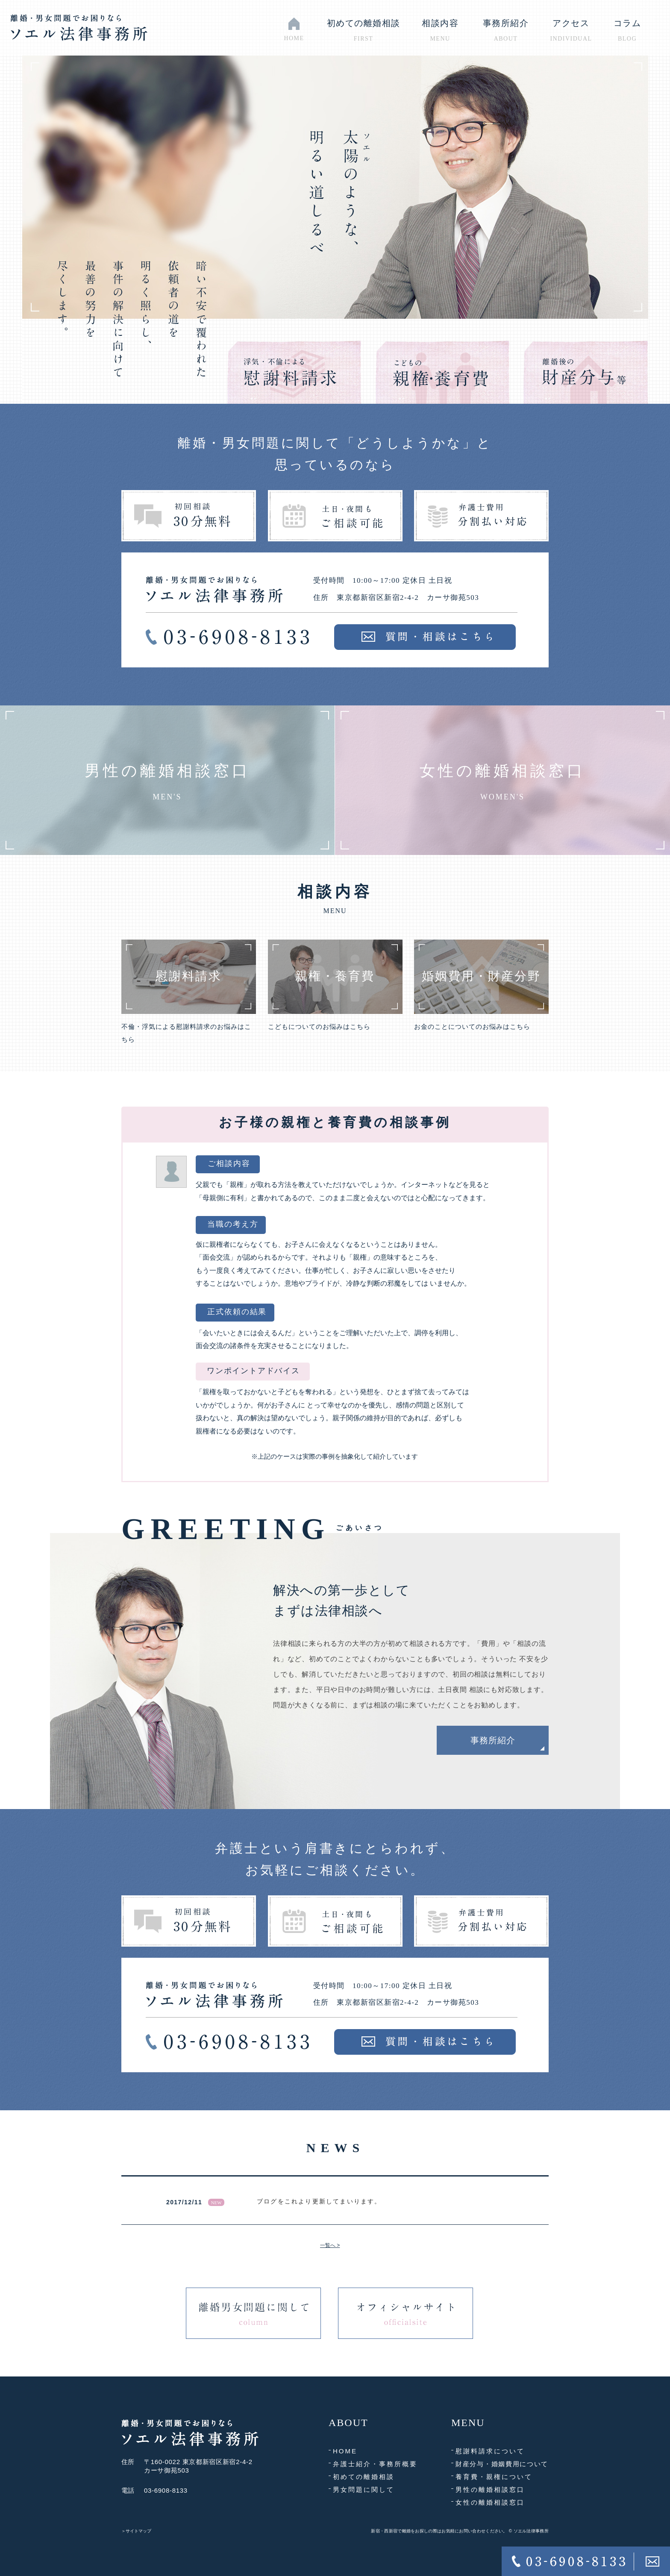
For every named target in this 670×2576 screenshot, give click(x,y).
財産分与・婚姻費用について (501, 2463)
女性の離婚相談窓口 (490, 2502)
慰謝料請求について (490, 2451)
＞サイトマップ (136, 2531)
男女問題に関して (363, 2489)
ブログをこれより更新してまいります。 (319, 2201)
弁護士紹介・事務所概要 (375, 2463)
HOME (345, 2451)
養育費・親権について (493, 2476)
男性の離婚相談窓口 (490, 2489)
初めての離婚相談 (363, 2476)
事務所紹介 (492, 1740)
